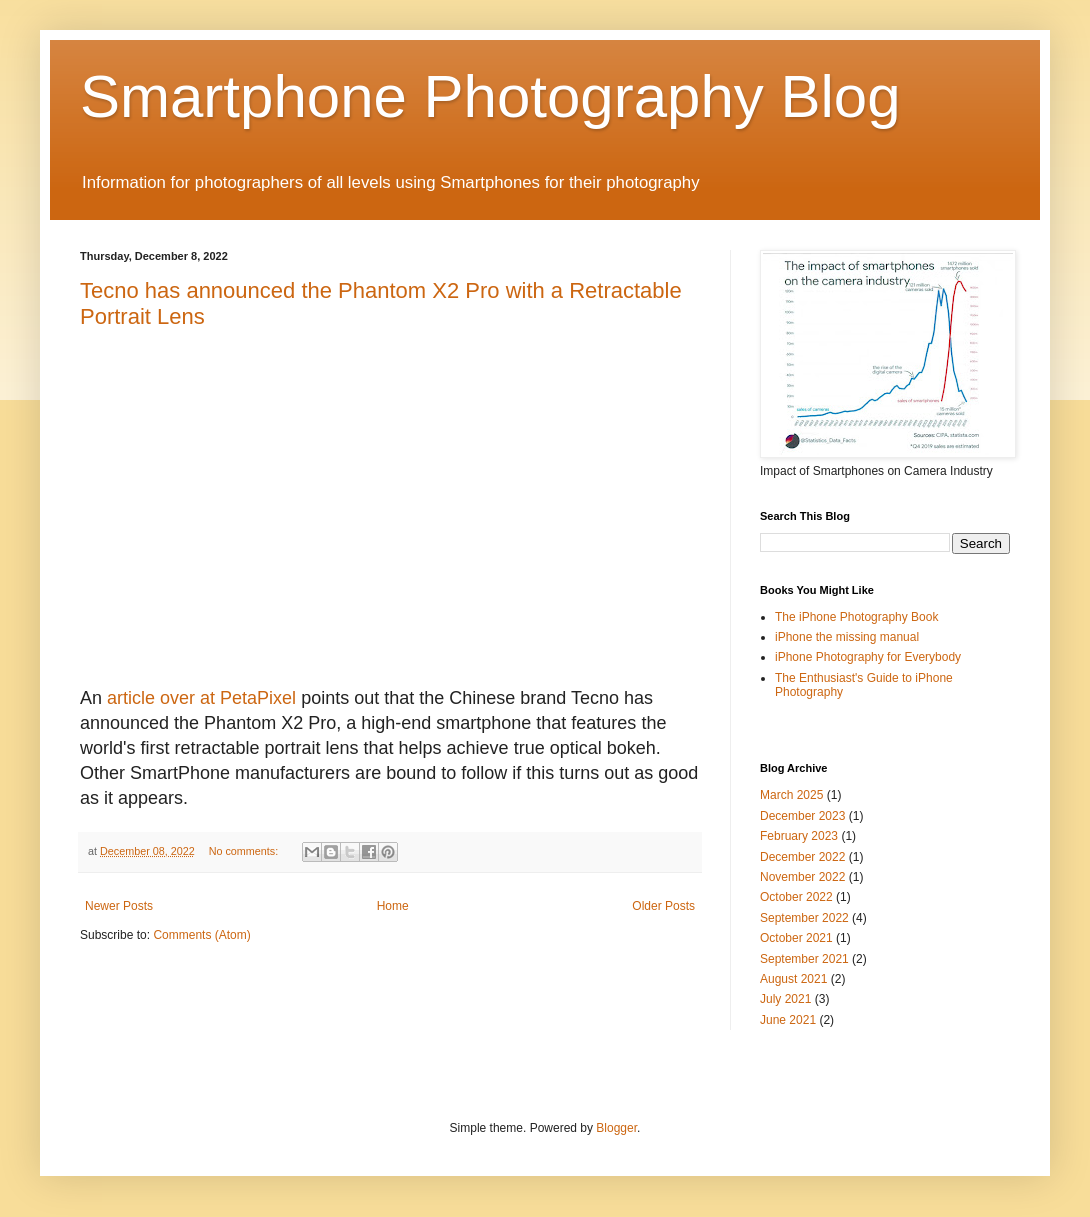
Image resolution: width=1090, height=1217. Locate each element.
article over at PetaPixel (201, 698)
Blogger (616, 1128)
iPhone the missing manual (847, 637)
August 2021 (793, 979)
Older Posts (663, 906)
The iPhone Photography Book (856, 617)
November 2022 (802, 877)
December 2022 (802, 857)
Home (393, 906)
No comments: (245, 851)
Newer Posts (119, 906)
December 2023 (802, 816)
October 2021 (796, 938)
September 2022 (804, 918)
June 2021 (788, 1020)
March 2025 (791, 795)
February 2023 (799, 836)
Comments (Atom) (201, 935)
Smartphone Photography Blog (490, 96)
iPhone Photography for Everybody (868, 657)
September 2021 (804, 959)
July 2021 (785, 999)
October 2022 (796, 897)
